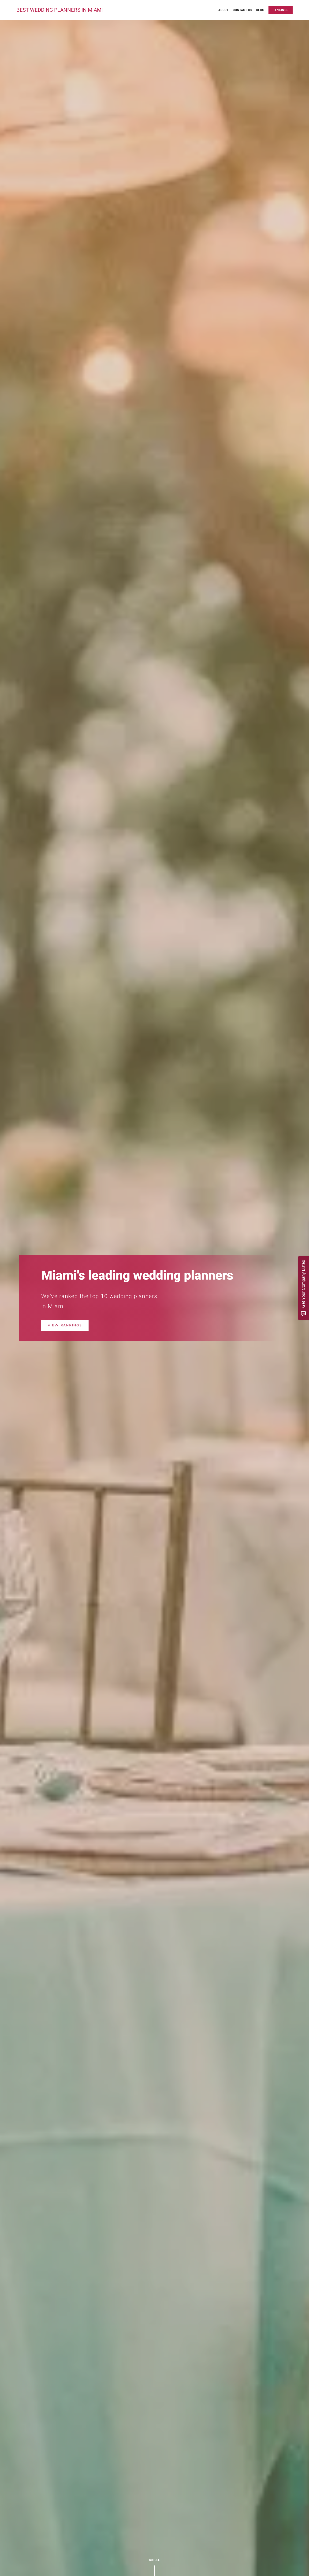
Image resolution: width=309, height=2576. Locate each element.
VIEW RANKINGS (65, 1325)
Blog (260, 10)
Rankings (280, 10)
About (223, 10)
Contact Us (242, 10)
